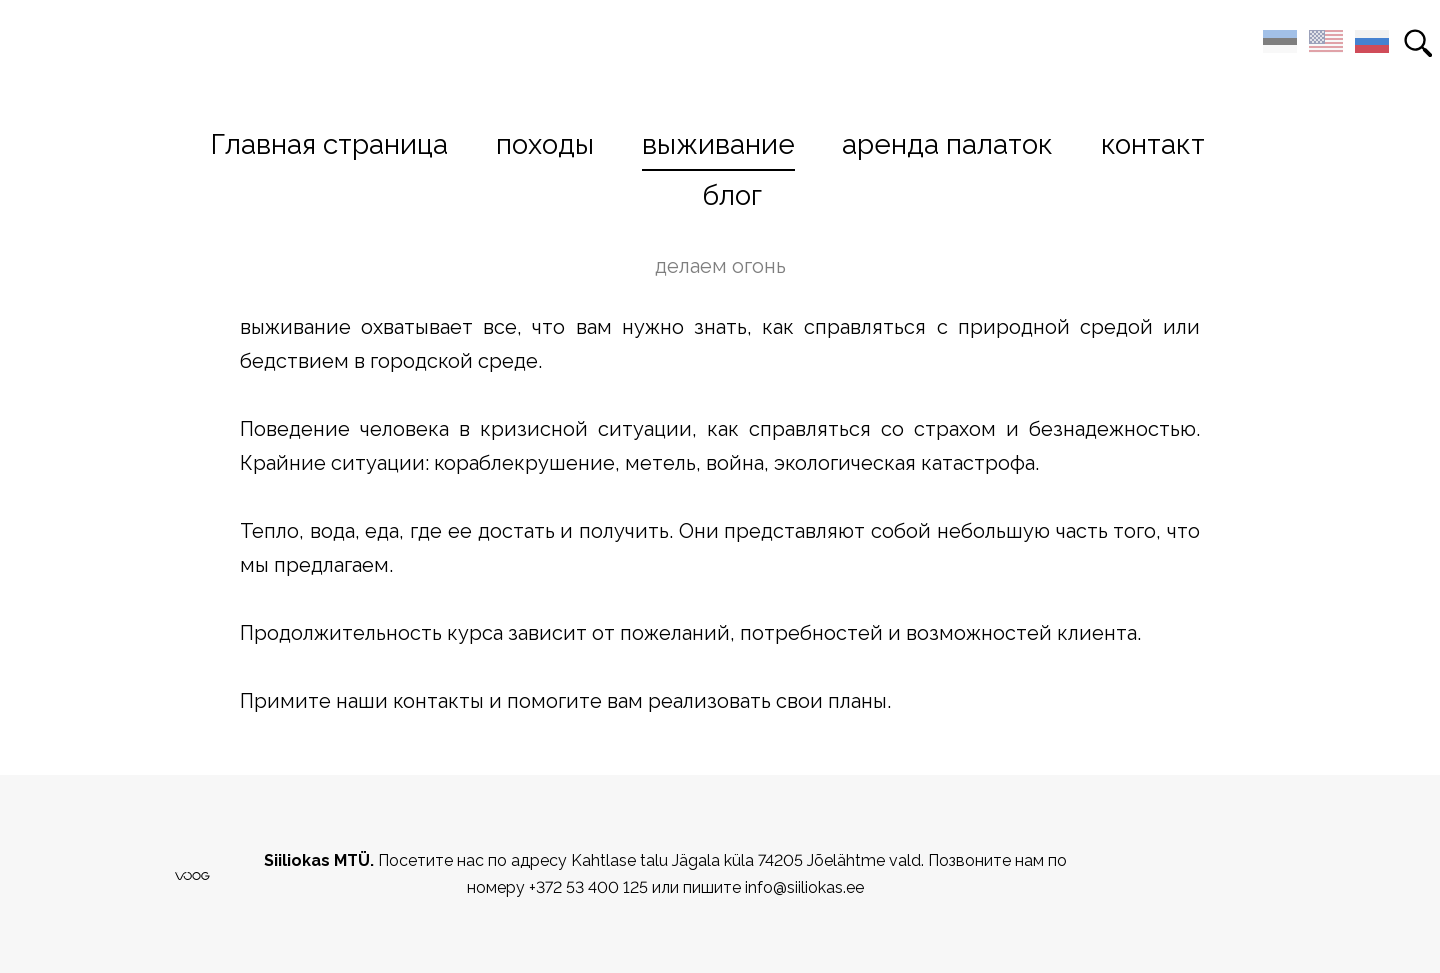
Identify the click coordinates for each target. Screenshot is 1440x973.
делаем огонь (720, 266)
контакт (1153, 144)
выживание (718, 144)
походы (545, 144)
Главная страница (329, 144)
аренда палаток (947, 144)
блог (732, 195)
